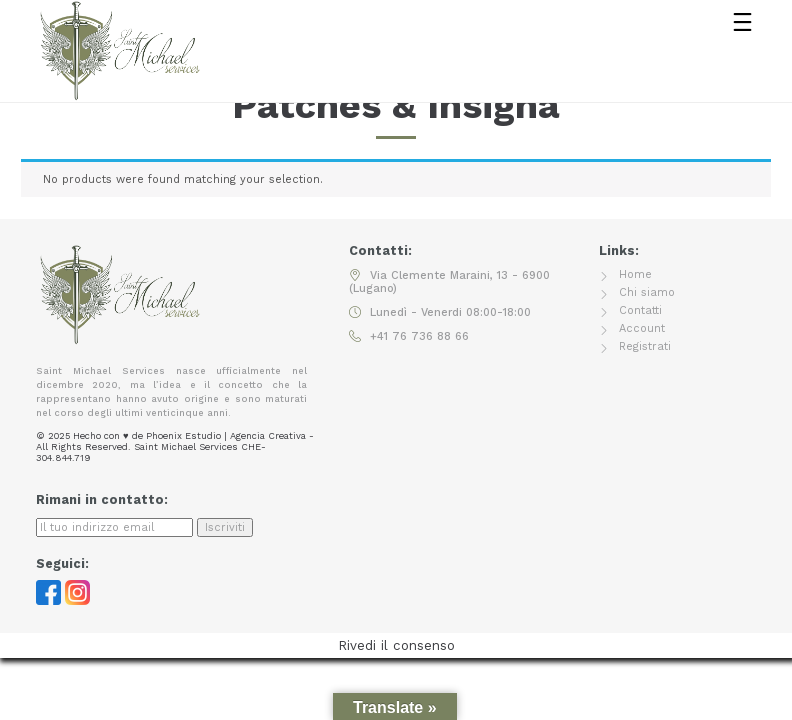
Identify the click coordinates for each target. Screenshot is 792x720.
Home (635, 274)
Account (642, 328)
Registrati (645, 346)
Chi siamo (647, 292)
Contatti (640, 310)
